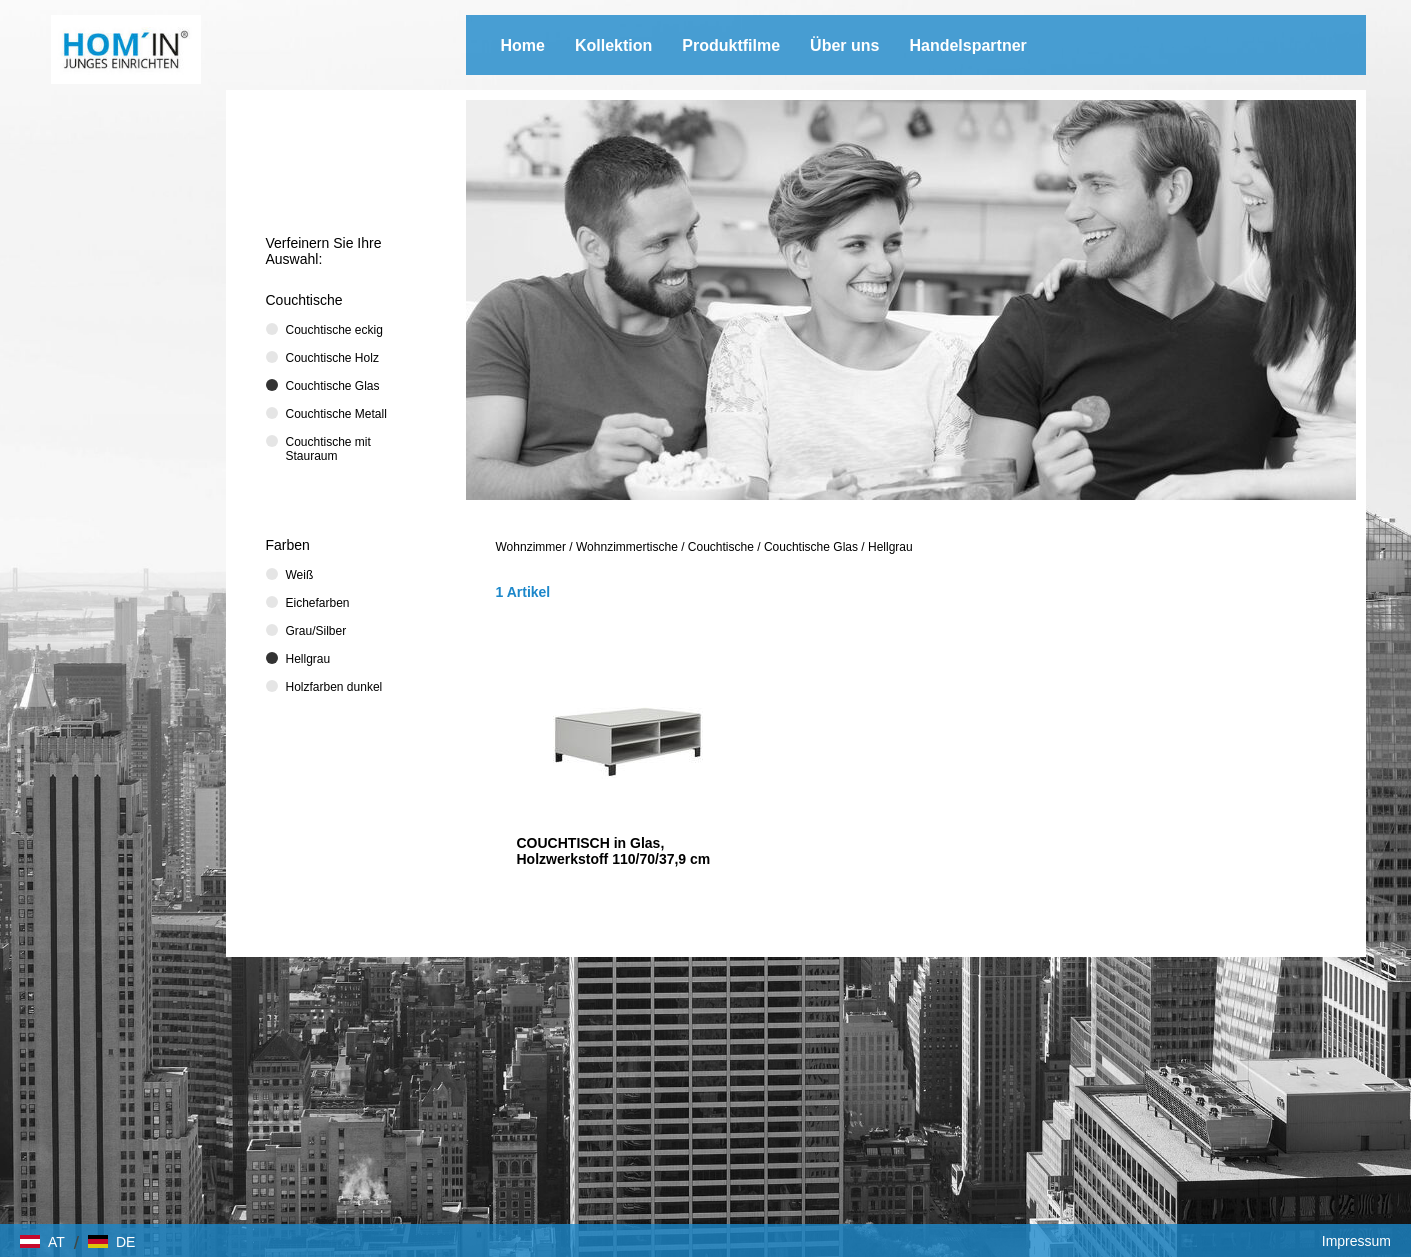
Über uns (844, 45)
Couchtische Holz (332, 358)
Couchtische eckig (334, 330)
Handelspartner (967, 45)
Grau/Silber (316, 631)
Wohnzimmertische (627, 547)
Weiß (300, 575)
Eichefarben (318, 603)
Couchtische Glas (811, 547)
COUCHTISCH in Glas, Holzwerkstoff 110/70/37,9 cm (614, 851)
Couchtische (721, 547)
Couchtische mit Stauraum (328, 449)
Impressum (1356, 1241)
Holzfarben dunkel (334, 687)
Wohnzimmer (531, 547)
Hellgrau (890, 547)
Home (523, 45)
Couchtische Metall (336, 414)
